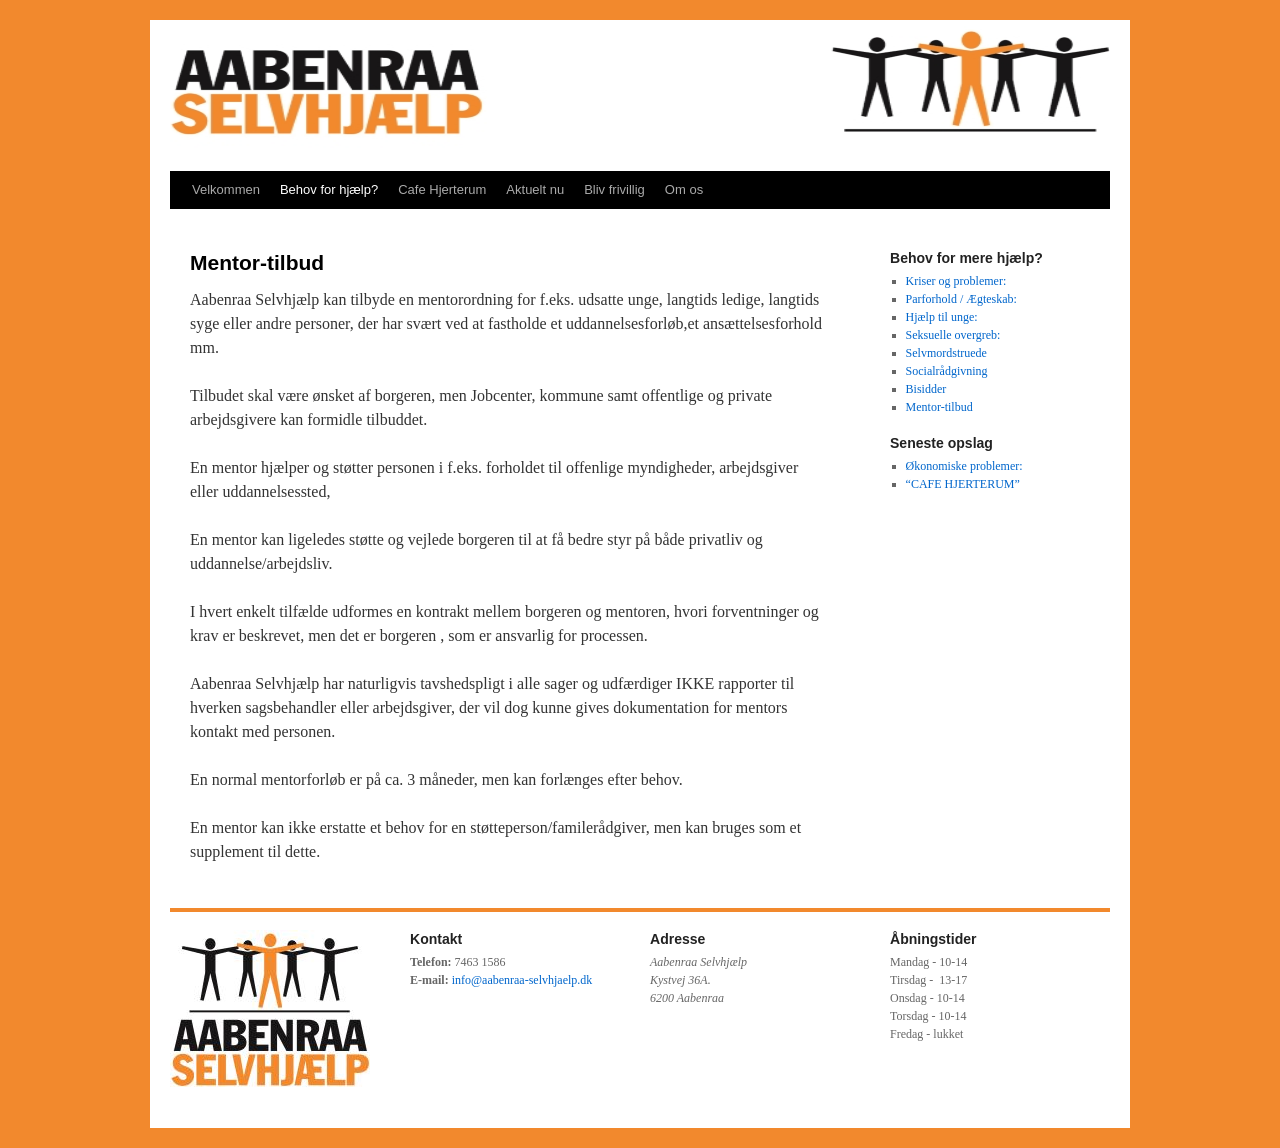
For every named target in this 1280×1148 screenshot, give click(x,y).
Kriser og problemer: (956, 281)
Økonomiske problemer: (964, 466)
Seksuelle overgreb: (953, 335)
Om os (684, 189)
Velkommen (226, 189)
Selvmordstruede (946, 353)
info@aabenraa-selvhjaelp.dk (522, 980)
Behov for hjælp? (329, 189)
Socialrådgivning (947, 371)
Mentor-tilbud (939, 407)
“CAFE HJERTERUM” (963, 484)
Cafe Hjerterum (442, 189)
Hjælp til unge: (942, 317)
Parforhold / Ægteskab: (961, 299)
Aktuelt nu (535, 189)
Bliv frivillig (614, 189)
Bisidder (926, 389)
